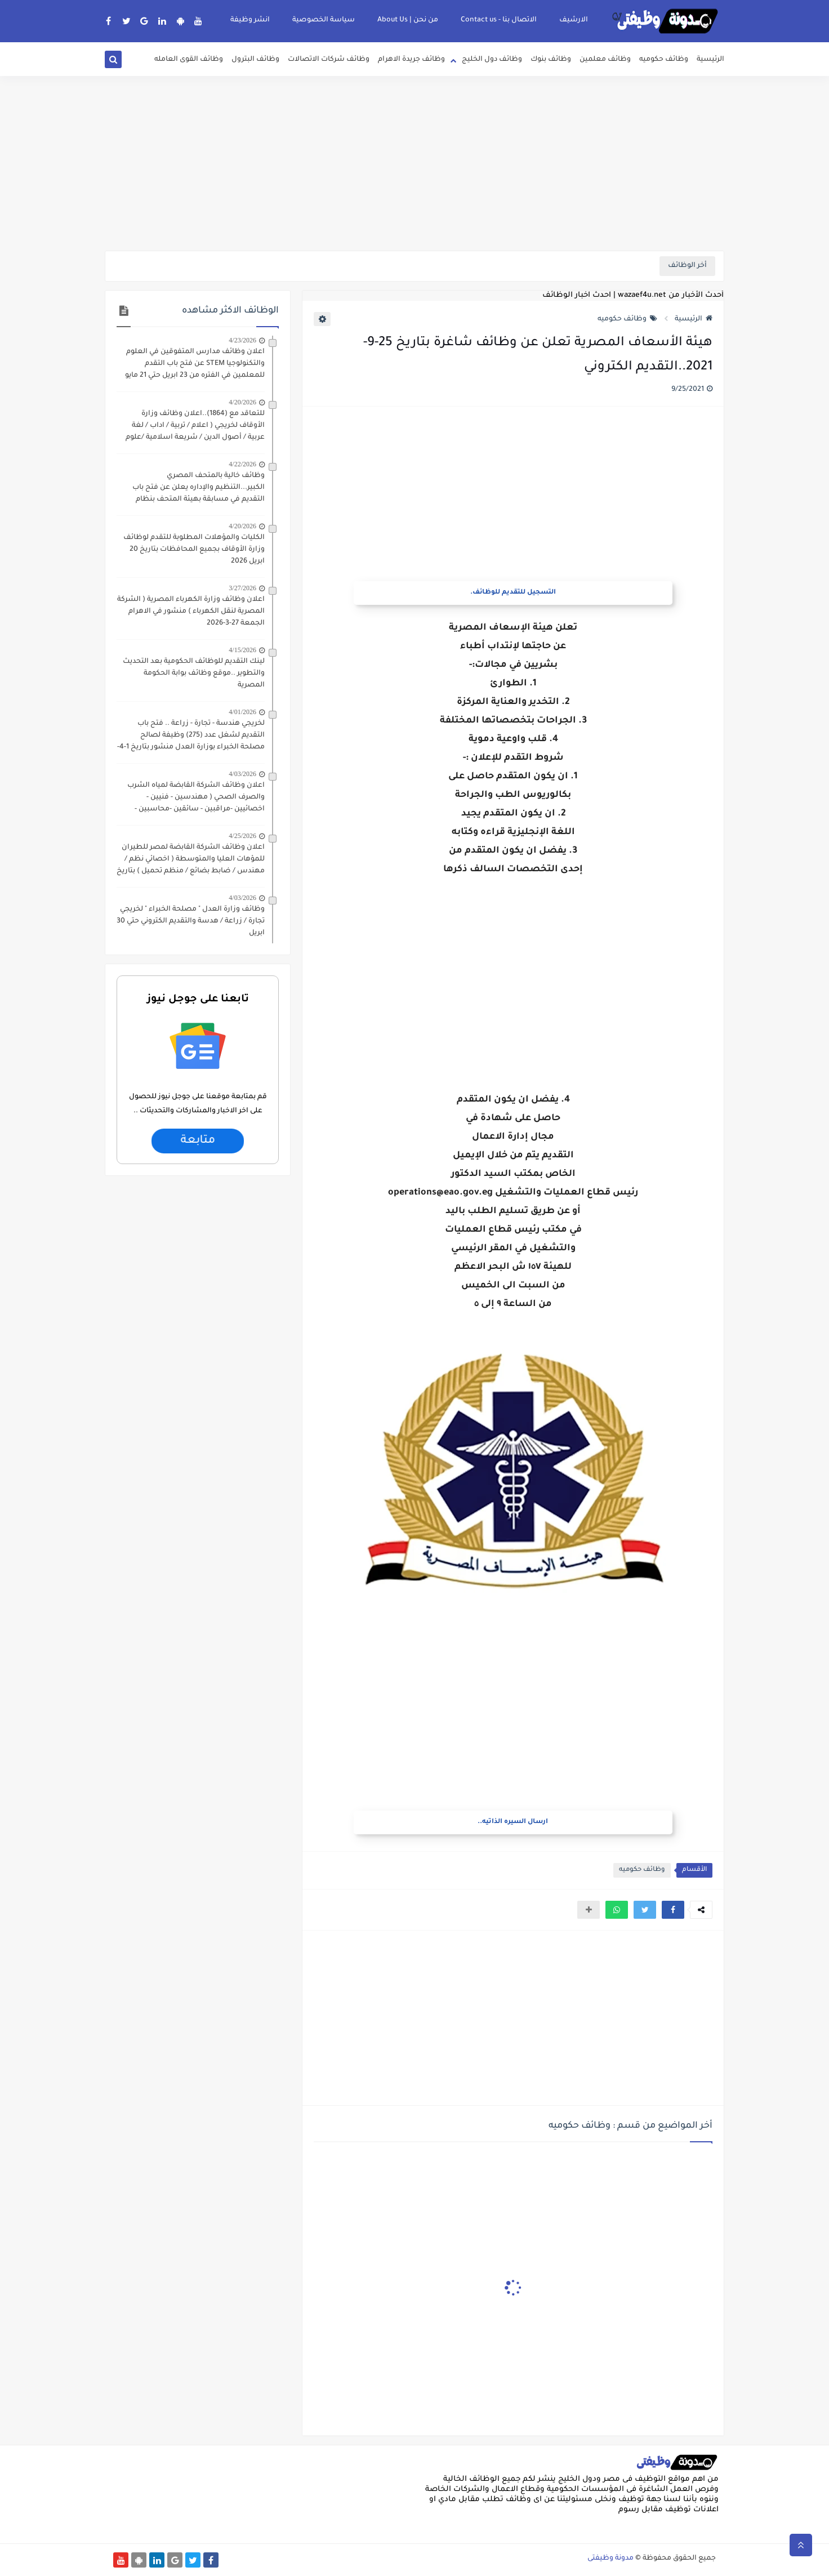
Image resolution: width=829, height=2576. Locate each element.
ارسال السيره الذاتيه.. (513, 1822)
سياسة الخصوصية (323, 20)
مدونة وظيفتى (610, 2558)
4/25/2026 (242, 836)
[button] (673, 1910)
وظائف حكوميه (663, 60)
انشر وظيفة (250, 20)
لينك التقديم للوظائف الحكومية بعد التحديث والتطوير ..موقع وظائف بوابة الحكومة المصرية (194, 673)
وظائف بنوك (551, 60)
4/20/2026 (242, 402)
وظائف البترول (255, 60)
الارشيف (573, 20)
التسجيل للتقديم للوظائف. (513, 592)
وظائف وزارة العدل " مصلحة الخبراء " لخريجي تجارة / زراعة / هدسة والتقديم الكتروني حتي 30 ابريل (191, 921)
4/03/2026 (242, 774)
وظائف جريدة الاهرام (411, 60)
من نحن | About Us (407, 20)
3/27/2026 (242, 588)
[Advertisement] (414, 163)
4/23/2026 (242, 340)
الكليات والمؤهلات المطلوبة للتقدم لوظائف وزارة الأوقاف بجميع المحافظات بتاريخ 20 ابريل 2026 (194, 549)
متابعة (197, 1141)
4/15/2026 (242, 650)
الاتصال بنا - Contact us (499, 20)
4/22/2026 (242, 464)
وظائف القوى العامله (188, 60)
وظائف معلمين (605, 60)
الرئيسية (710, 60)
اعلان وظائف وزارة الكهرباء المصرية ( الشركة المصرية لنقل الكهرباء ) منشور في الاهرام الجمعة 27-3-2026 (191, 611)
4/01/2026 (242, 712)
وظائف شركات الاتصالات (328, 60)
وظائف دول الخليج (492, 60)
